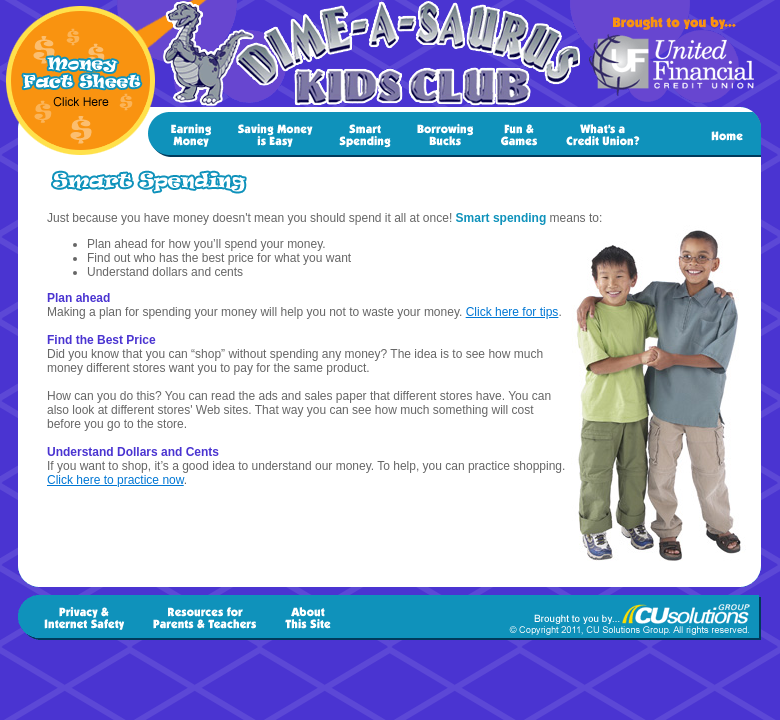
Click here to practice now (115, 480)
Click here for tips (512, 312)
